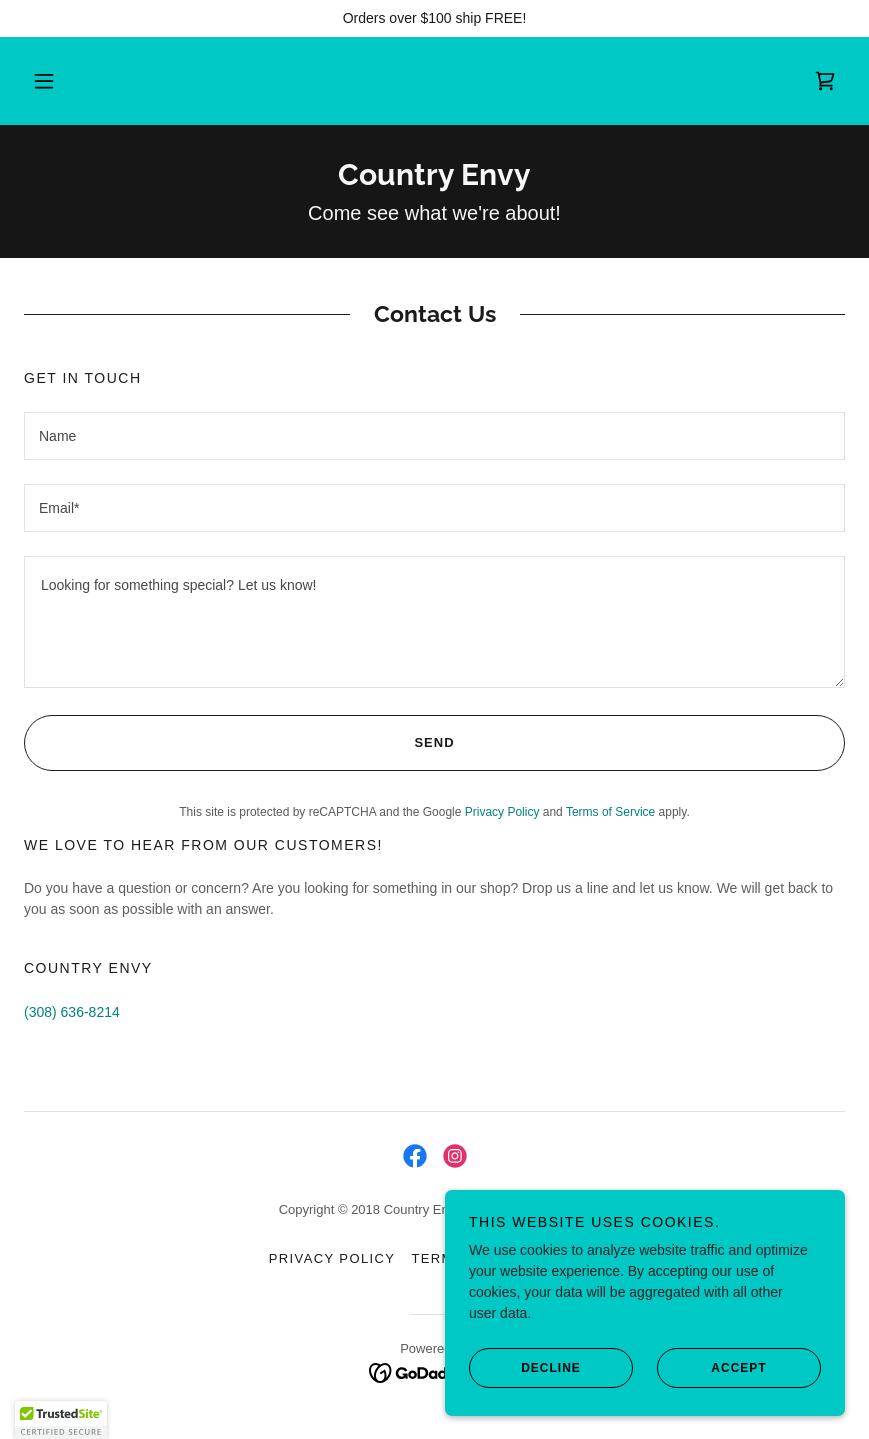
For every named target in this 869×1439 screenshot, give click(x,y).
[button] (60, 81)
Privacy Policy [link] (502, 812)
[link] (825, 81)
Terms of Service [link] (610, 812)
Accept (712, 1367)
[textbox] (434, 436)
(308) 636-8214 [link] (72, 1012)
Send (239, 743)
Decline (525, 1367)
